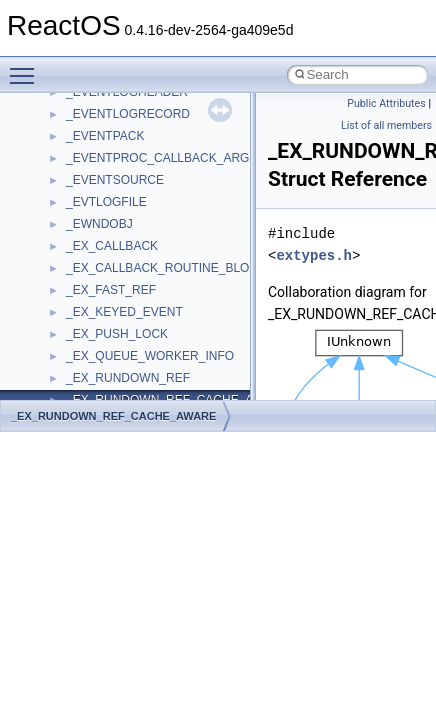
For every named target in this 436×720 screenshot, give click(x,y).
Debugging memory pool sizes (114, 166)
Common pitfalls (77, 144)
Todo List (58, 364)
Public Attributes (386, 103)
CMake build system (88, 122)
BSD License (68, 320)
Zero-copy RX (71, 210)
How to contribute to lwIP (100, 100)
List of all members (386, 125)
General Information (87, 342)
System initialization (86, 232)
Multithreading (71, 254)
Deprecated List (76, 386)
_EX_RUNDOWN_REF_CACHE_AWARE (113, 416)
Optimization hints (81, 276)
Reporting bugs (74, 188)
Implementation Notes (92, 298)
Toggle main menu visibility (27, 67)
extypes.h (314, 255)
